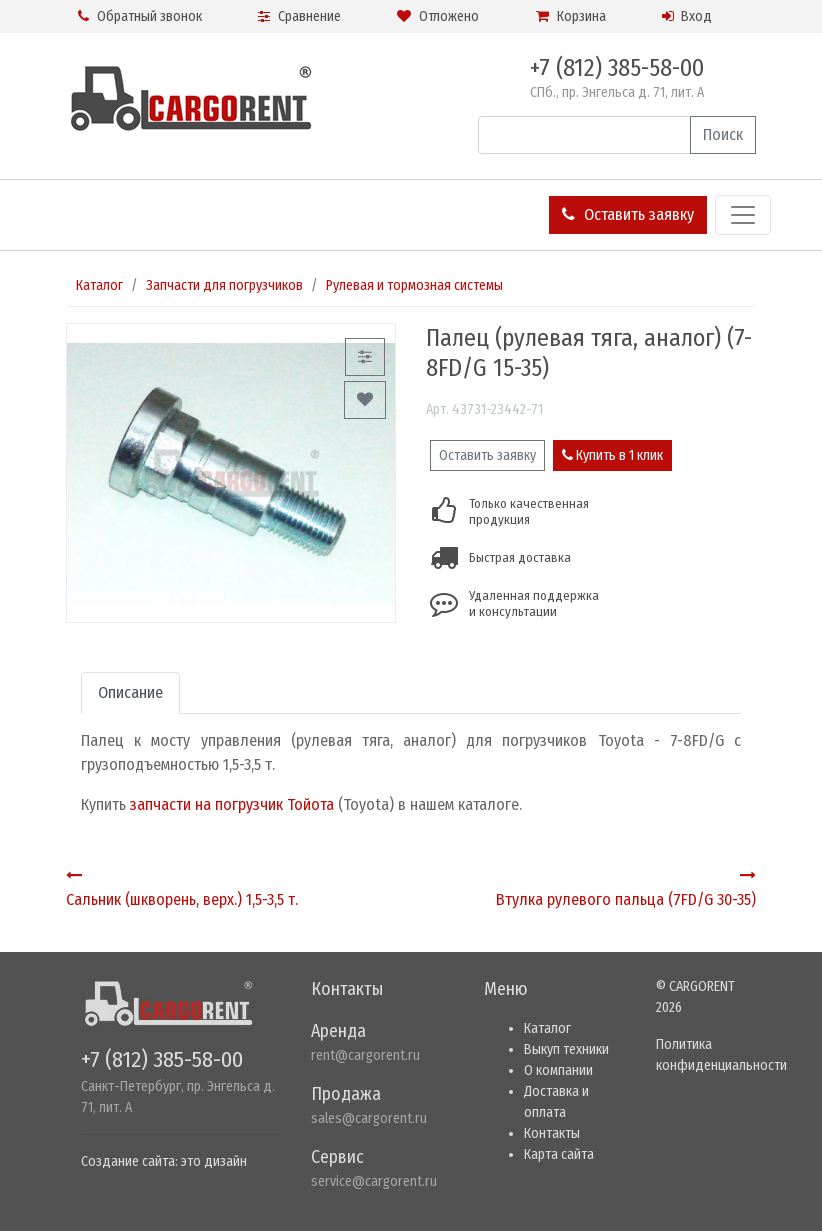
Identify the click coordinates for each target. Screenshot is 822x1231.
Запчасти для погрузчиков (224, 285)
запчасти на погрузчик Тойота (232, 804)
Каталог (99, 285)
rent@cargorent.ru (365, 1055)
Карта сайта (559, 1154)
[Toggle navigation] (743, 215)
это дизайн (214, 1161)
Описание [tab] (130, 692)
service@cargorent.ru (374, 1181)
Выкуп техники (566, 1049)
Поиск (723, 134)
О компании (558, 1070)
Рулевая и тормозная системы (414, 285)
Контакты (552, 1133)
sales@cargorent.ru (369, 1118)
